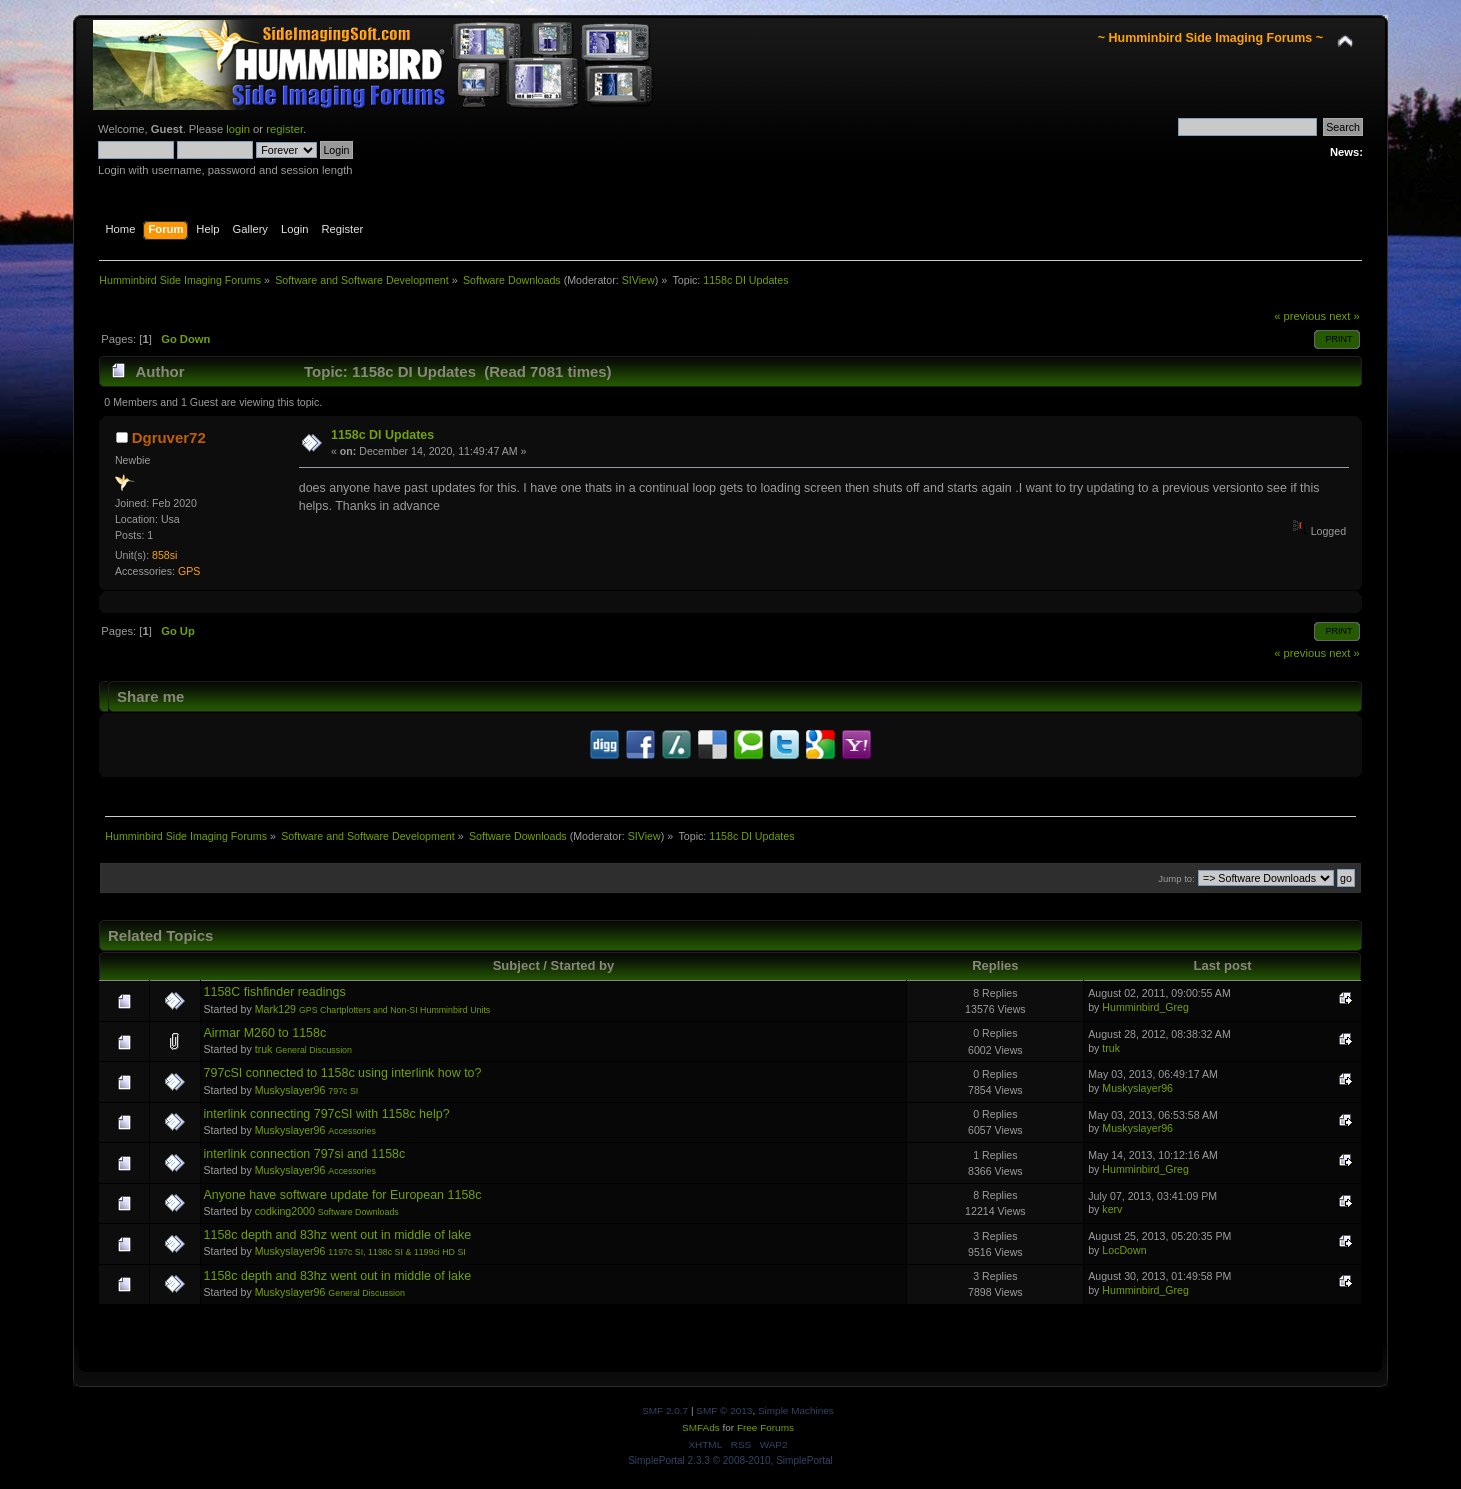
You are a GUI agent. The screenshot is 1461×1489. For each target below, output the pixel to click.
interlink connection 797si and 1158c (305, 1154)
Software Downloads (358, 1212)
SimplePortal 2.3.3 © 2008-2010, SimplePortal (730, 1460)
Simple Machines (796, 1410)
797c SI (343, 1091)
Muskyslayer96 (290, 1090)
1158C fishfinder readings (275, 992)
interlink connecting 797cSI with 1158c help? (327, 1114)
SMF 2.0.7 (665, 1410)
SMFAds (701, 1427)
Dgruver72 (169, 437)
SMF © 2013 (724, 1410)
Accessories (352, 1131)
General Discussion (313, 1050)
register (284, 129)
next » (1344, 316)
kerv (1112, 1209)
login (238, 129)
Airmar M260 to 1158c (265, 1033)
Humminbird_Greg (1145, 1007)
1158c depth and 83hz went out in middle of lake (338, 1235)
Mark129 (275, 1009)
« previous (1300, 316)
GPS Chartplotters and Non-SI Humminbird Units (394, 1010)
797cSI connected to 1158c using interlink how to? (343, 1073)
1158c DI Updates (382, 435)
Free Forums (765, 1427)
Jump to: (1176, 878)
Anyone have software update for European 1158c (343, 1195)
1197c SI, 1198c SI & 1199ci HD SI (396, 1252)
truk (264, 1049)
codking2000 (285, 1211)
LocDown (1124, 1250)
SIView (638, 280)
